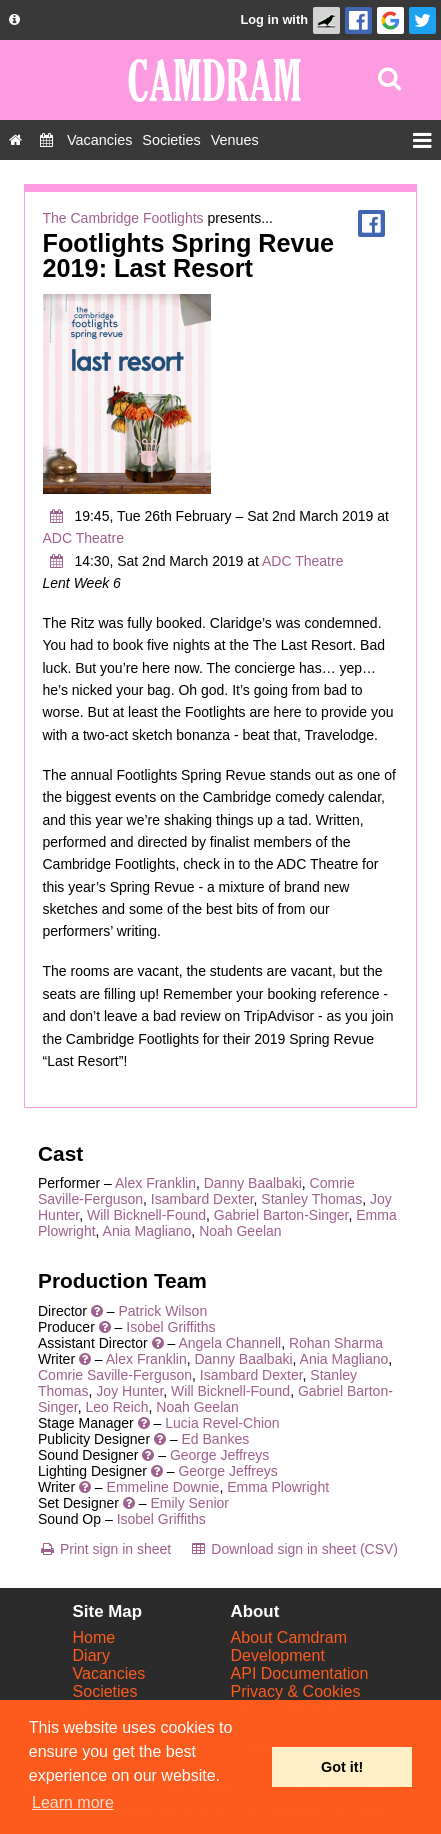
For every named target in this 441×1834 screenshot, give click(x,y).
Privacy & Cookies (296, 1691)
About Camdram (289, 1637)
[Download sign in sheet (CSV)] (293, 1549)
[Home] (15, 140)
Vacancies (109, 1673)
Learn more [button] (73, 1802)
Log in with (274, 19)
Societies (105, 1691)
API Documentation (300, 1673)
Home (94, 1637)
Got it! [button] (342, 1767)
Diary (91, 1655)
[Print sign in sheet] (104, 1549)
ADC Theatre (83, 538)
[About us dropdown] (14, 20)
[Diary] (46, 140)
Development (278, 1655)
